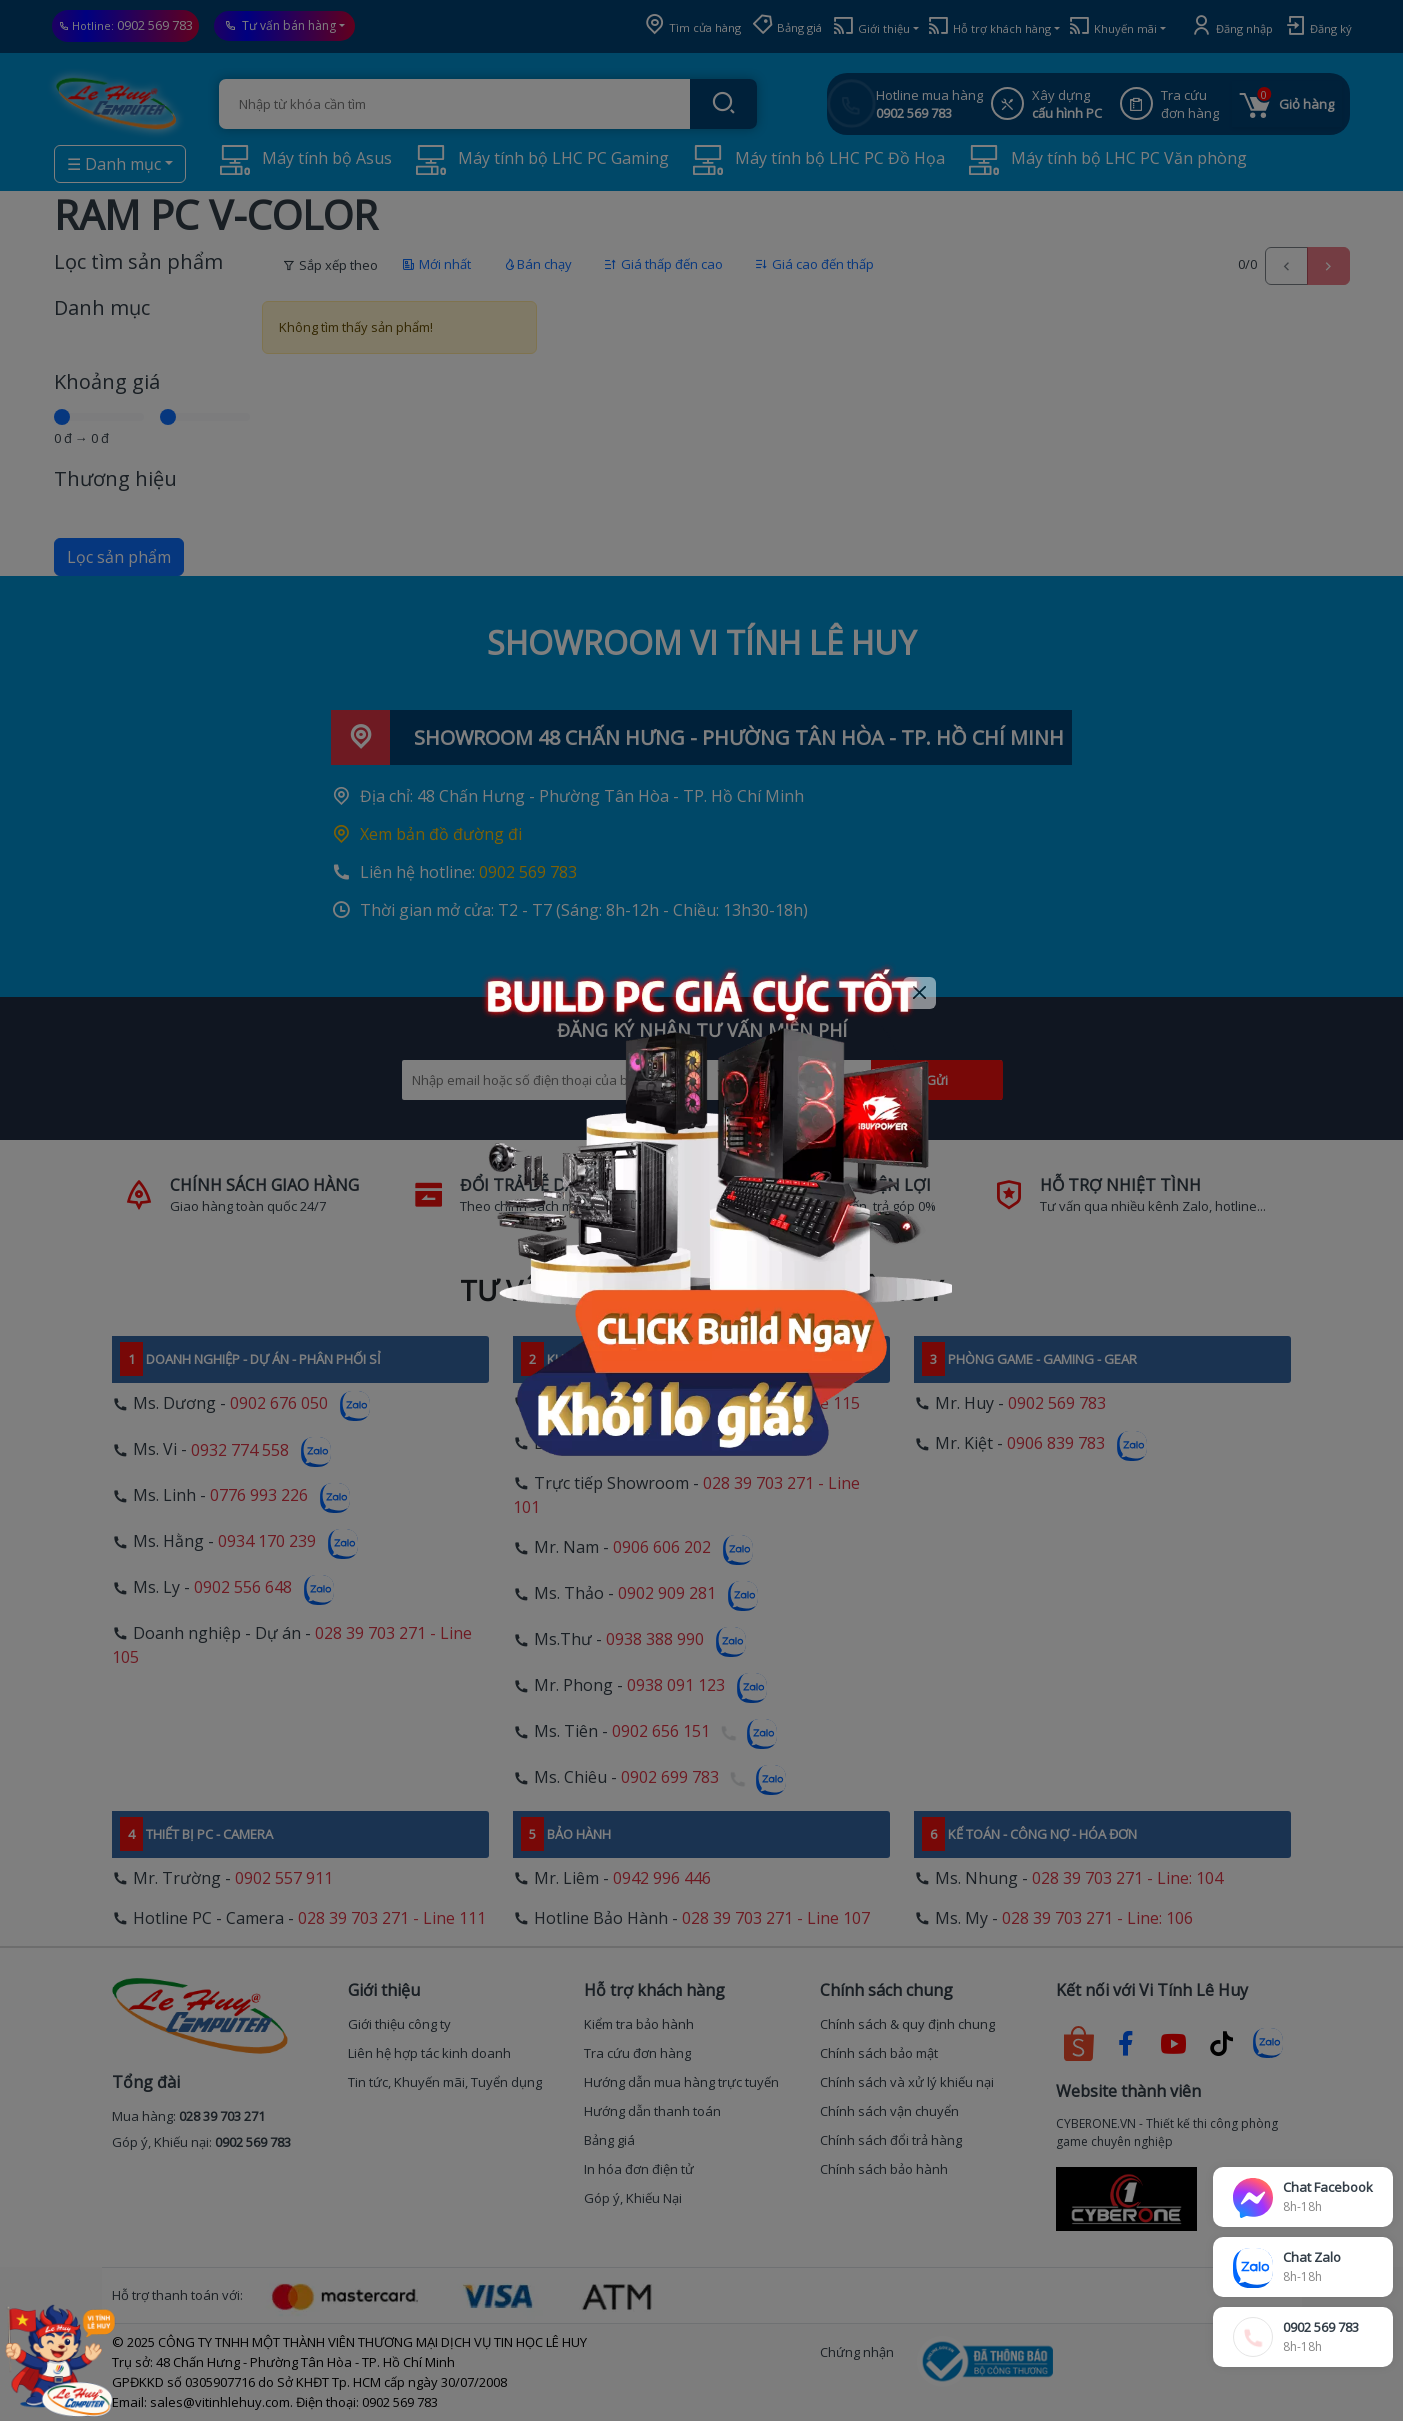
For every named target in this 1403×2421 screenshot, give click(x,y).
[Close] (919, 993)
